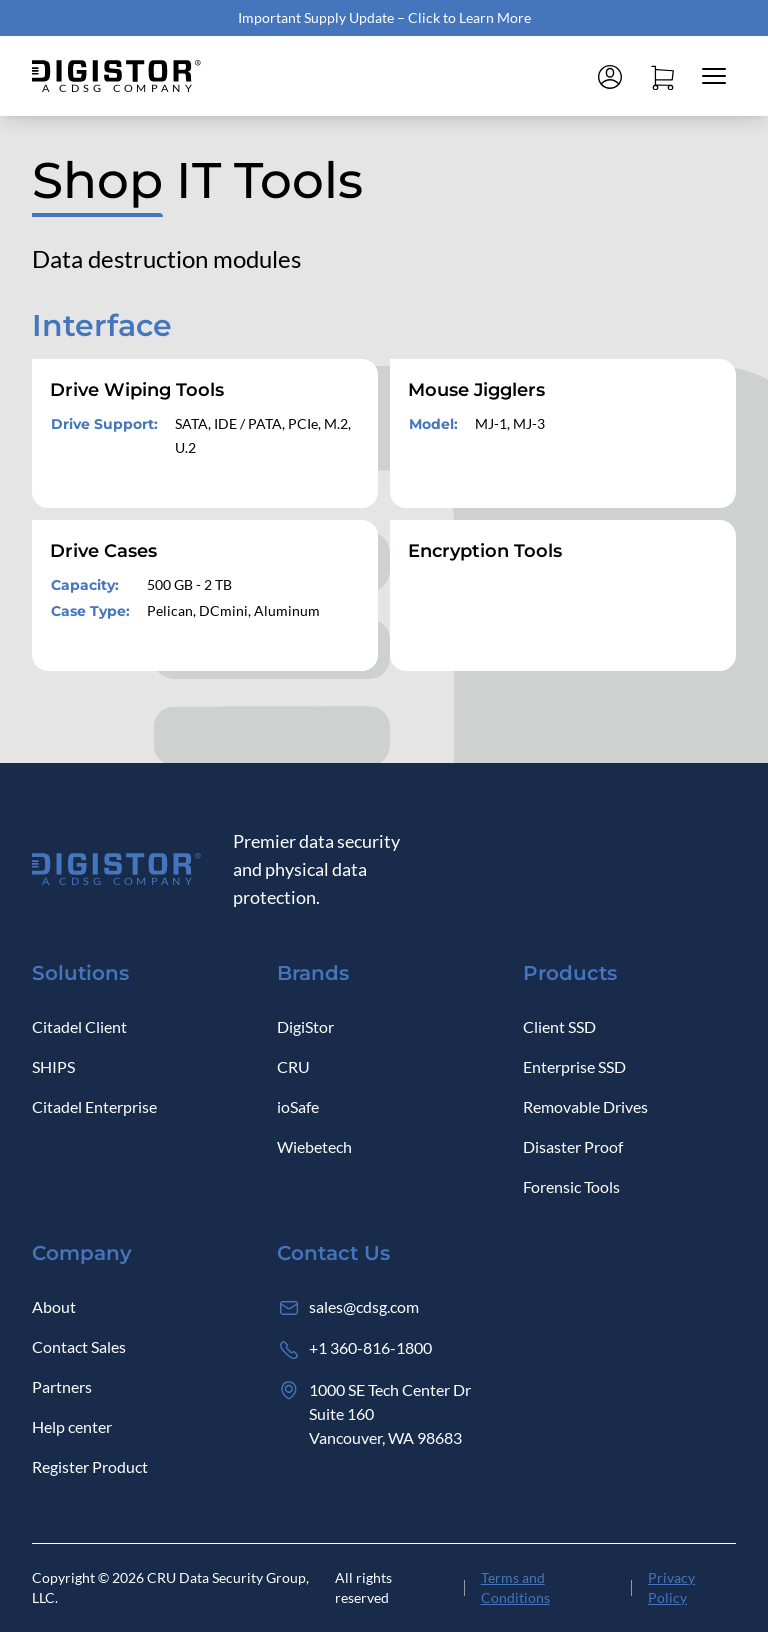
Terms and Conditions (515, 1587)
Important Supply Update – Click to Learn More (384, 17)
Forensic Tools (571, 1186)
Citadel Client (79, 1026)
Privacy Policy (671, 1587)
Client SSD (559, 1026)
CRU (293, 1066)
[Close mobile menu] (714, 76)
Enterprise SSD (574, 1066)
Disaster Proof (573, 1146)
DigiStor (305, 1026)
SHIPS (53, 1066)
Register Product (90, 1466)
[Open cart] (662, 76)
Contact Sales (79, 1346)
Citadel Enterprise (94, 1106)
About (54, 1306)
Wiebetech (314, 1146)
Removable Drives (585, 1106)
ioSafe (298, 1106)
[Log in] (610, 76)
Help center (72, 1426)
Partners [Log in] (62, 1386)
